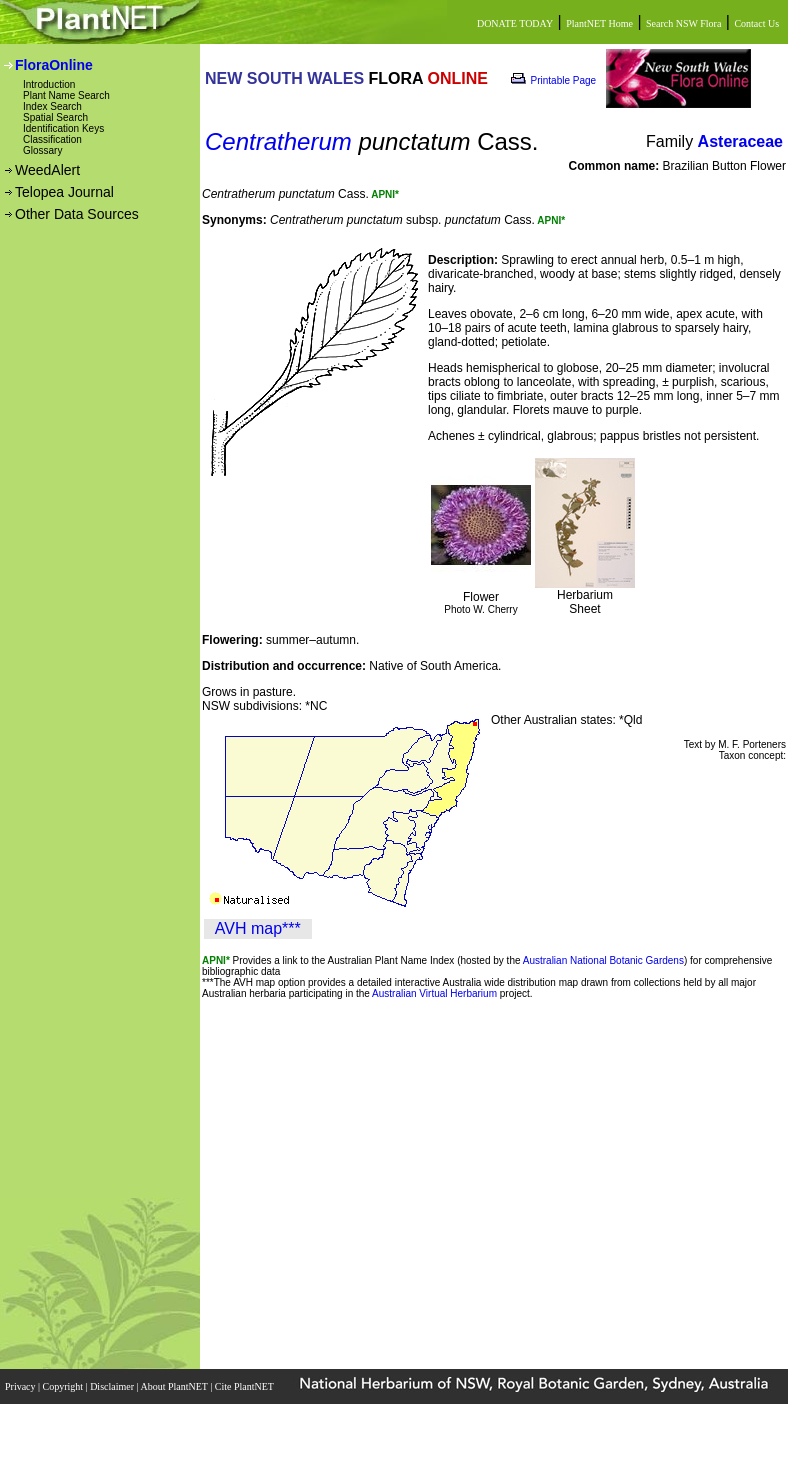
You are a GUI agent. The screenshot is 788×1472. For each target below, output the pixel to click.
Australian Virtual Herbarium (434, 993)
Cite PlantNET (245, 1386)
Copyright (64, 1386)
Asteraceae (740, 141)
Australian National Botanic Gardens (603, 960)
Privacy (21, 1386)
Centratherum (278, 141)
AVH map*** (258, 928)
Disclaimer (113, 1386)
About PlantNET (175, 1386)
